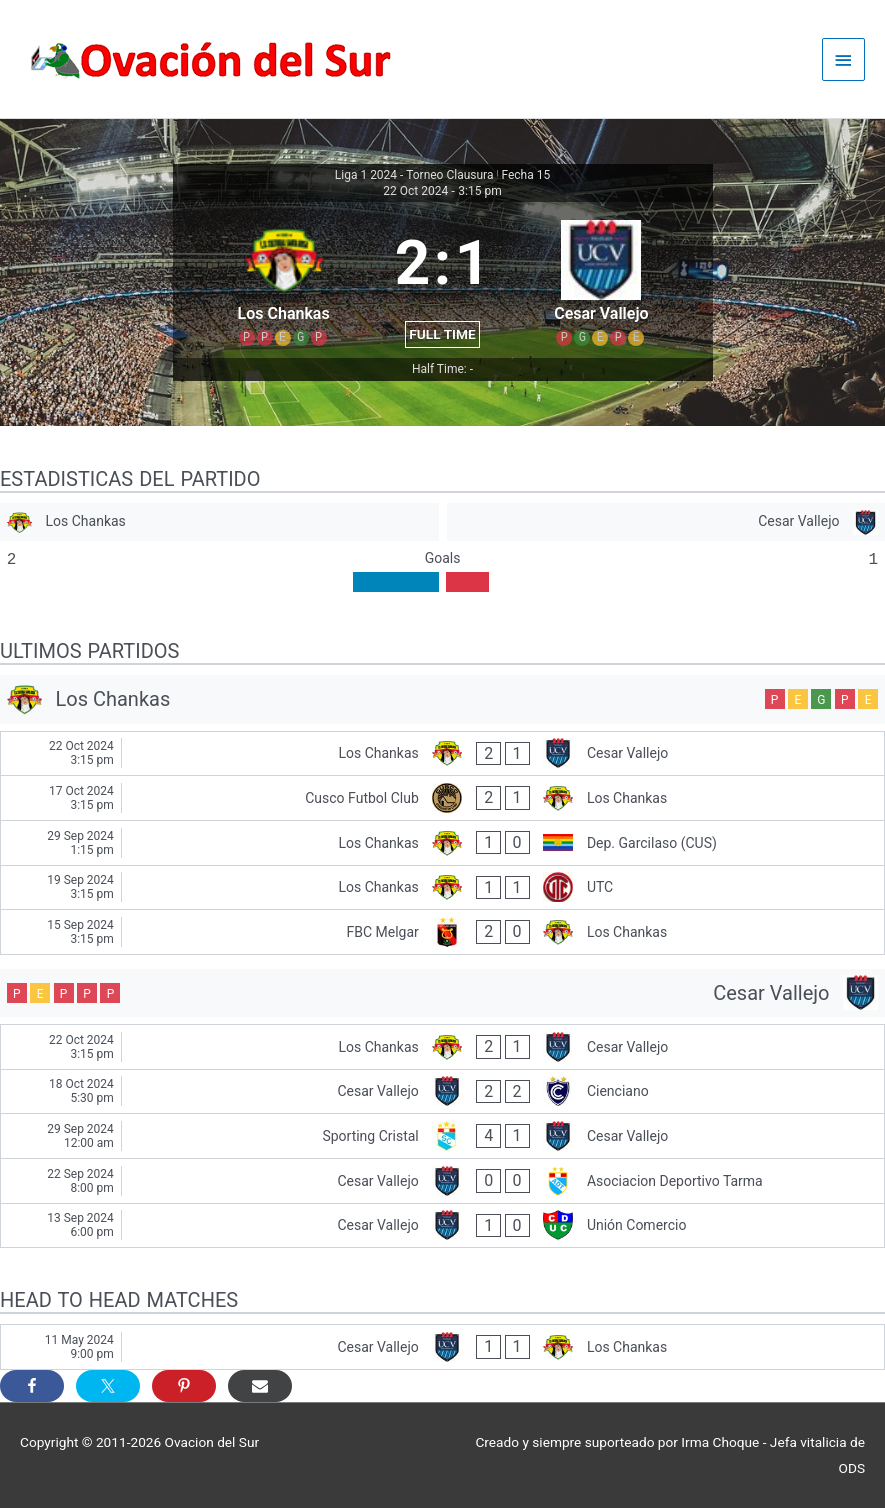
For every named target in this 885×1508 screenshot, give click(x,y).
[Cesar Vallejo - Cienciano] (442, 1092)
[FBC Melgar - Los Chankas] (442, 932)
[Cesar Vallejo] (666, 522)
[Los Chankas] (219, 522)
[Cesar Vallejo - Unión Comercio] (442, 1226)
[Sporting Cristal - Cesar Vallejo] (442, 1136)
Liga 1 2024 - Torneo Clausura (414, 175)
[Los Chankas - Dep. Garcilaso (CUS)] (442, 843)
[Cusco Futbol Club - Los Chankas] (442, 798)
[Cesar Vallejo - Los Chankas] (442, 1347)
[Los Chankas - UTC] (442, 888)
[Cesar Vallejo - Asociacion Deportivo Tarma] (442, 1181)
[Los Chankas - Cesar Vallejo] (442, 754)
